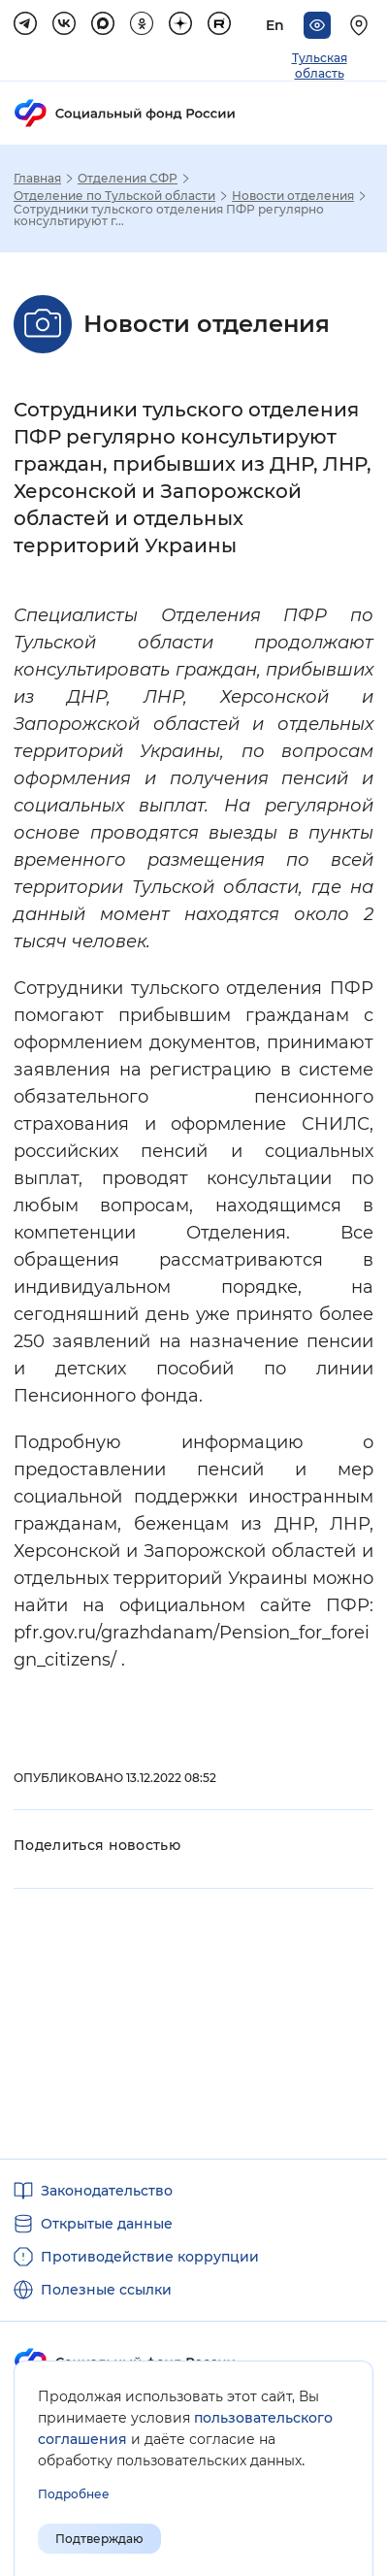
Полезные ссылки (106, 2289)
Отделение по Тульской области (114, 196)
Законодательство (107, 2190)
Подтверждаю (99, 2538)
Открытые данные (107, 2223)
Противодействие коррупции (150, 2256)
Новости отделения (293, 196)
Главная (37, 178)
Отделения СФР (127, 178)
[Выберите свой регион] (361, 25)
